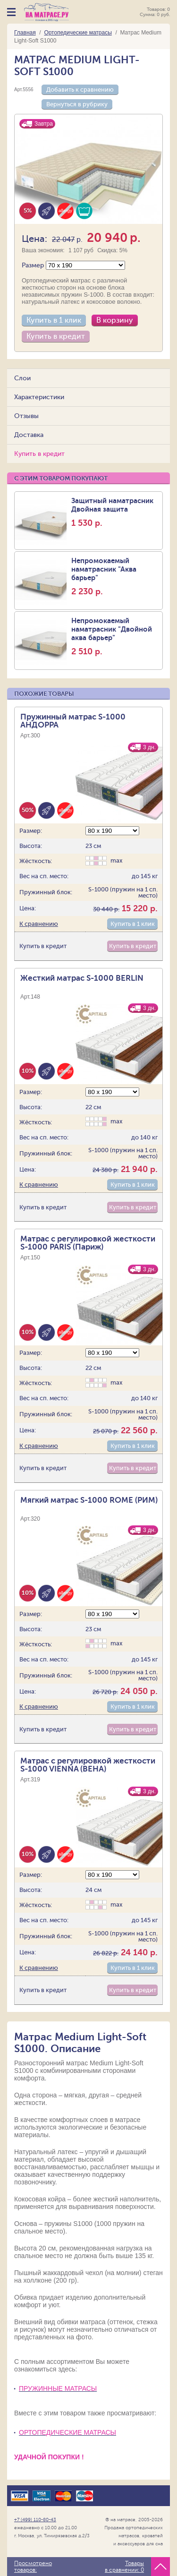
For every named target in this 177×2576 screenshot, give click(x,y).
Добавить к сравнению (80, 89)
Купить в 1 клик (53, 320)
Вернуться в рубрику (77, 104)
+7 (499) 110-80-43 (35, 2519)
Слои (22, 378)
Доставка (28, 434)
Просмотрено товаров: (33, 2566)
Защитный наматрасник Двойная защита (115, 512)
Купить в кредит (55, 336)
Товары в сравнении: (124, 2566)
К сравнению (38, 923)
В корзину (114, 320)
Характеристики (39, 397)
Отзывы (26, 415)
